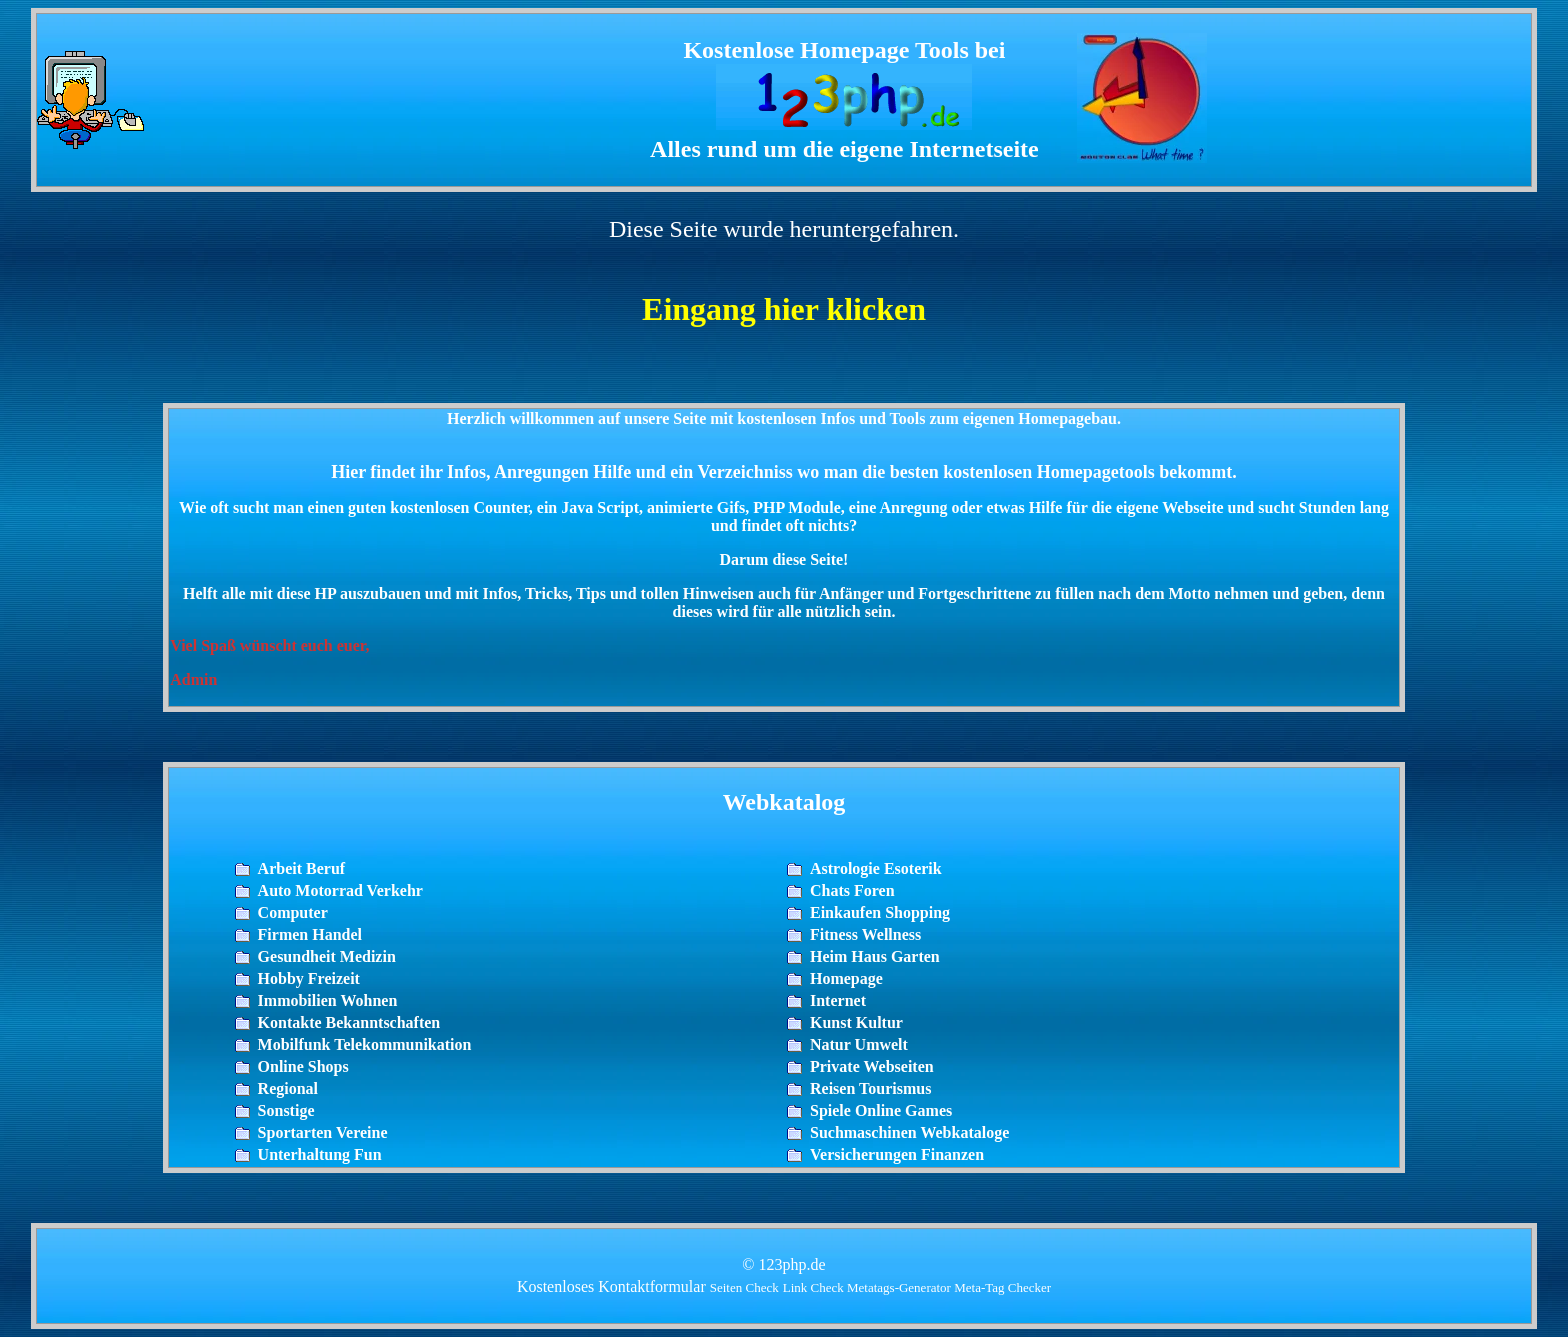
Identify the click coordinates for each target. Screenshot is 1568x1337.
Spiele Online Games (881, 1110)
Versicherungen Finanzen (897, 1154)
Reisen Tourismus (870, 1088)
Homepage (846, 978)
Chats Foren (852, 890)
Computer (293, 912)
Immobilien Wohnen (328, 1000)
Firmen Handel (310, 934)
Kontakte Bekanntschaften (349, 1022)
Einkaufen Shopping (880, 912)
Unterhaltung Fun (320, 1154)
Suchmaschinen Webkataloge (909, 1132)
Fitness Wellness (865, 934)
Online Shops (303, 1066)
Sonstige (286, 1110)
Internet (838, 1000)
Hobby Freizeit (309, 978)
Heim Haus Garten (875, 956)
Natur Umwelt (859, 1044)
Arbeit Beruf (302, 868)
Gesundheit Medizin (327, 956)
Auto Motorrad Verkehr (340, 890)
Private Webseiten (872, 1066)
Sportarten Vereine (323, 1132)
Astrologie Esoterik (876, 868)
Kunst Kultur (856, 1022)
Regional (288, 1088)
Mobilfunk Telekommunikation (365, 1044)
